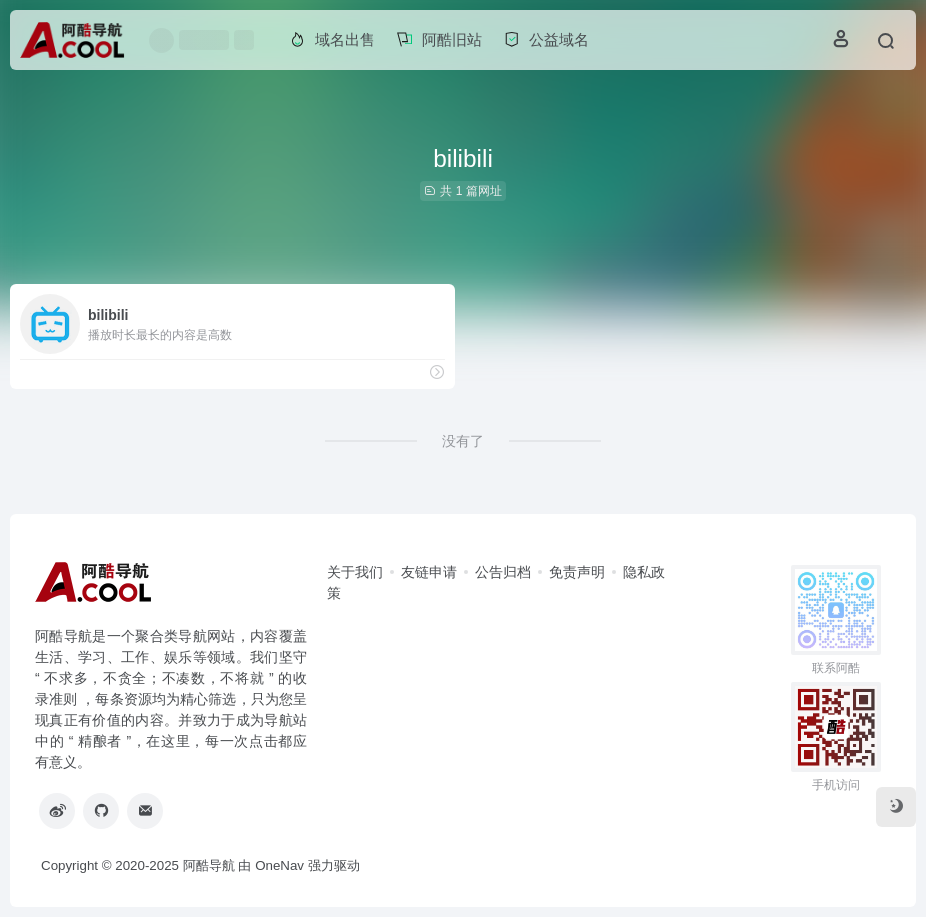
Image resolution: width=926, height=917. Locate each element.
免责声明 (577, 572)
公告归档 (503, 572)
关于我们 (355, 572)
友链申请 (429, 572)
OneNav (279, 865)
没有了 (463, 441)
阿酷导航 (209, 865)
